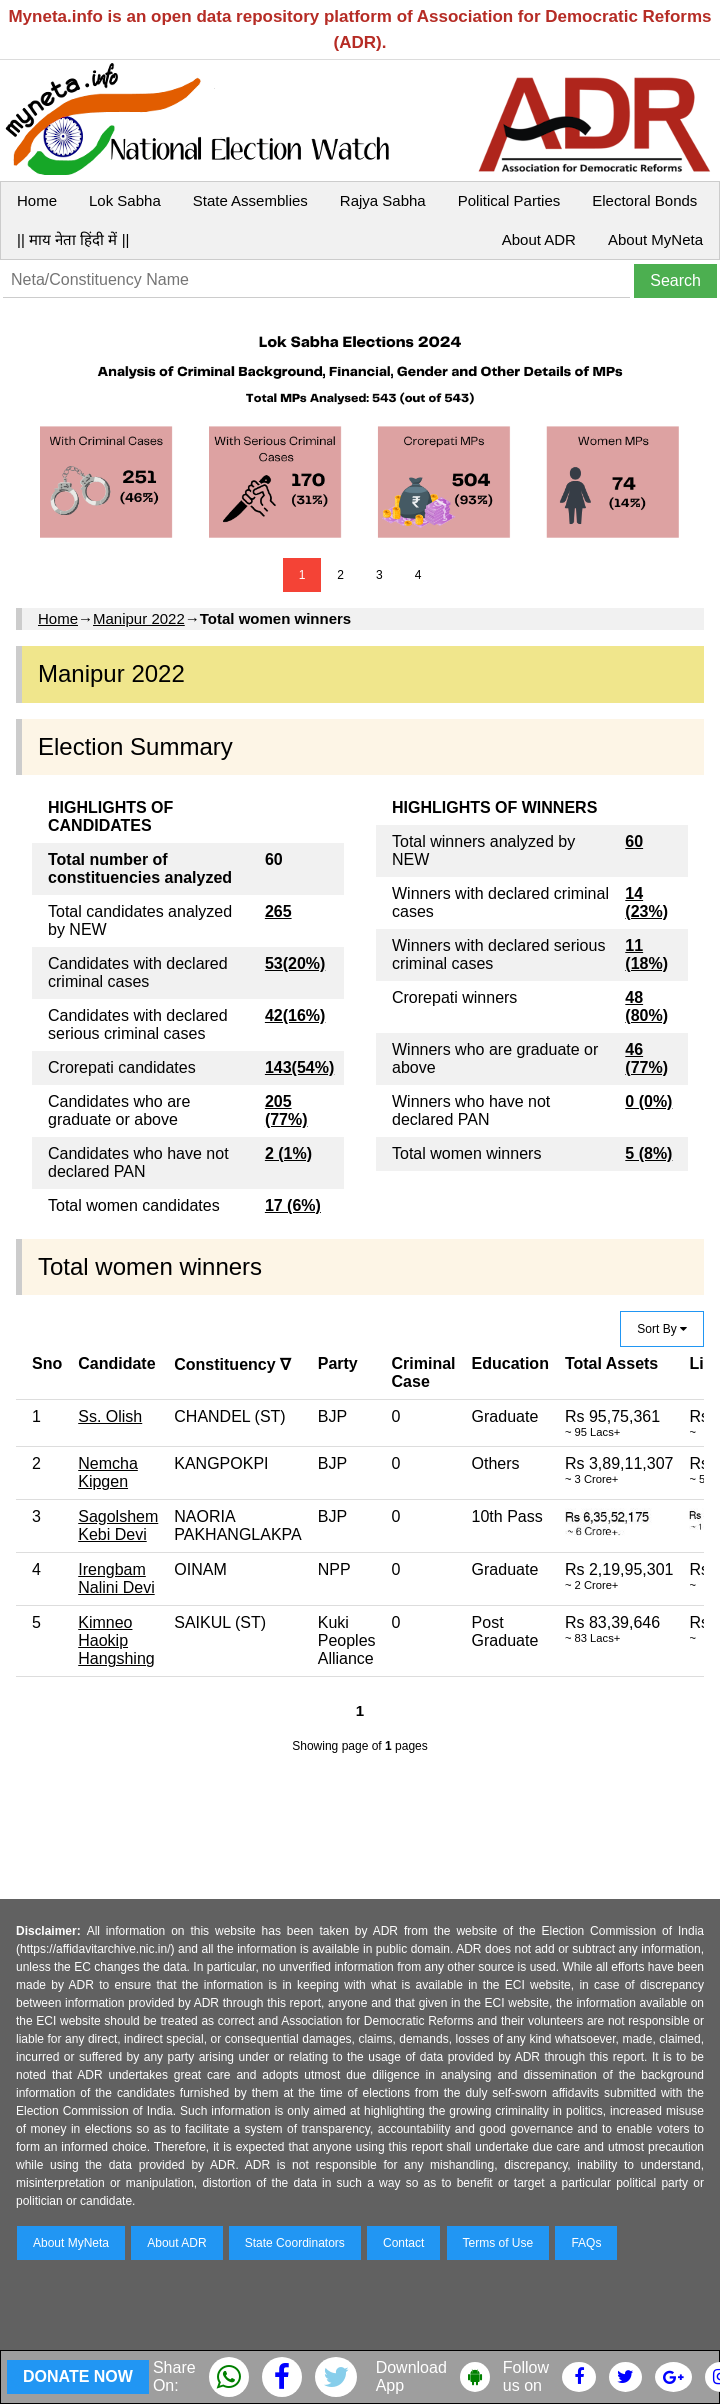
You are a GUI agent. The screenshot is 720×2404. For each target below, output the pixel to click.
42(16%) (295, 1015)
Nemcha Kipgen (108, 1472)
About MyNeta (655, 239)
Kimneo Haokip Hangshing (116, 1640)
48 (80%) (646, 1006)
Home (37, 200)
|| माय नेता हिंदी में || (73, 239)
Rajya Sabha (383, 200)
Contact (403, 2243)
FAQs (586, 2243)
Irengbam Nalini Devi (116, 1578)
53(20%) (295, 963)
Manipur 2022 (139, 618)
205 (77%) (286, 1110)
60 (634, 841)
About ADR (539, 239)
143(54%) (299, 1067)
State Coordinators (295, 2243)
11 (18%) (646, 954)
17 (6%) (293, 1205)
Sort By (662, 1329)
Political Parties (509, 200)
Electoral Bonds (644, 200)
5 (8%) (648, 1153)
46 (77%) (646, 1058)
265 (278, 911)
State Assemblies (250, 200)
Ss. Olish (110, 1416)
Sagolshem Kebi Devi (118, 1525)
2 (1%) (288, 1153)
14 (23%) (646, 902)
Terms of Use (498, 2243)
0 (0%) (648, 1101)
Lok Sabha (125, 200)
